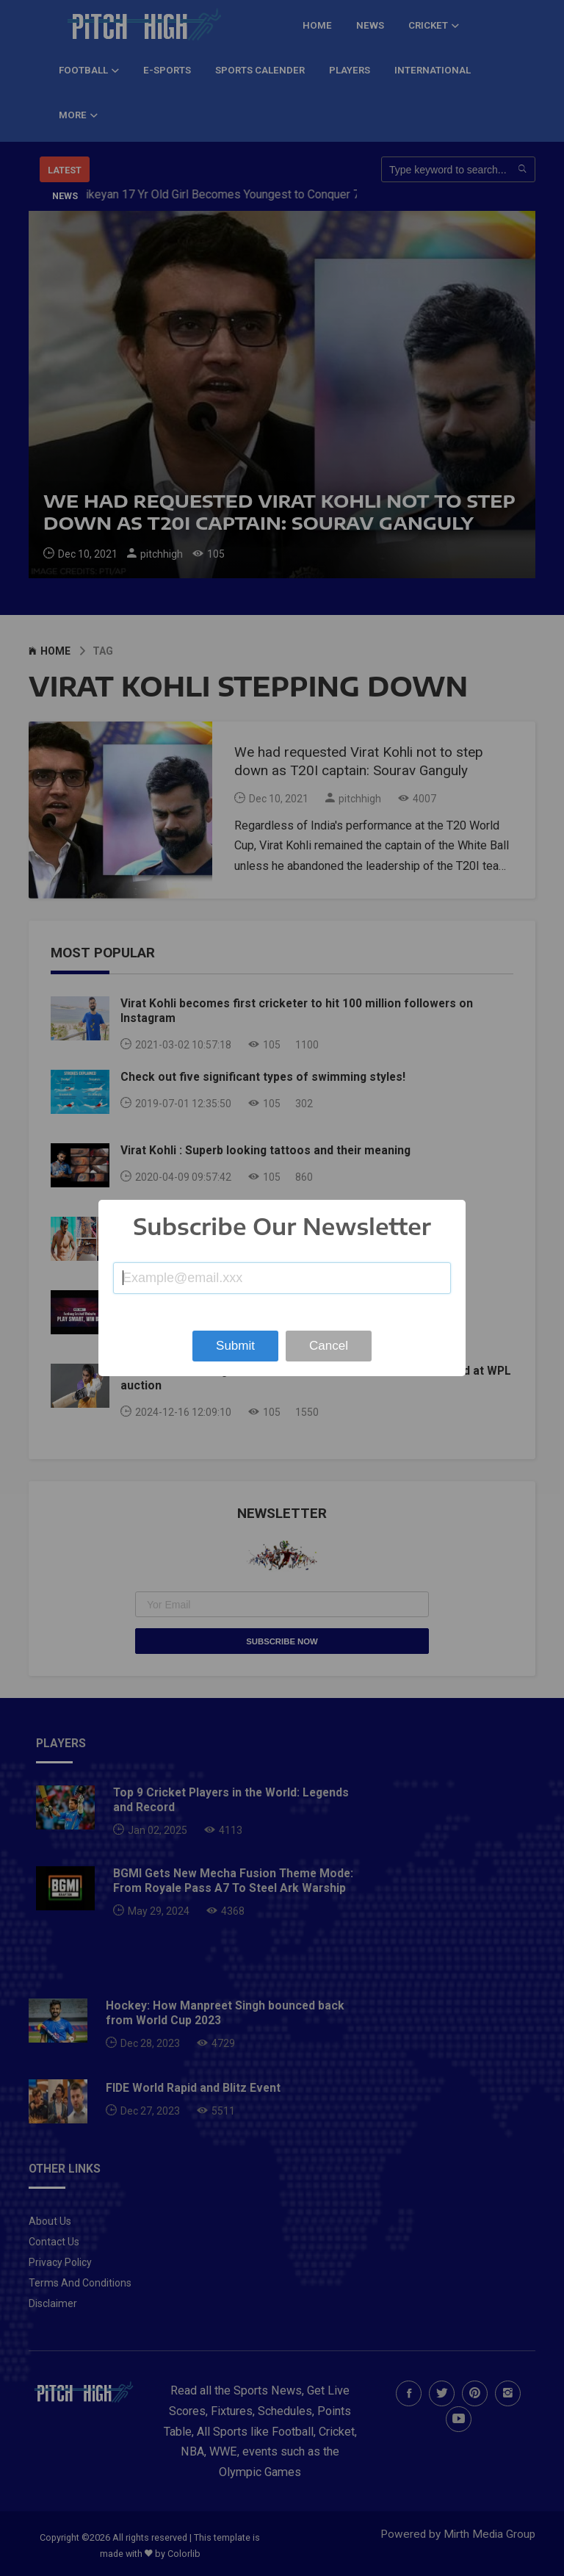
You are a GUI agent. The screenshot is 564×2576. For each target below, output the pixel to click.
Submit (235, 1346)
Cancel (328, 1346)
